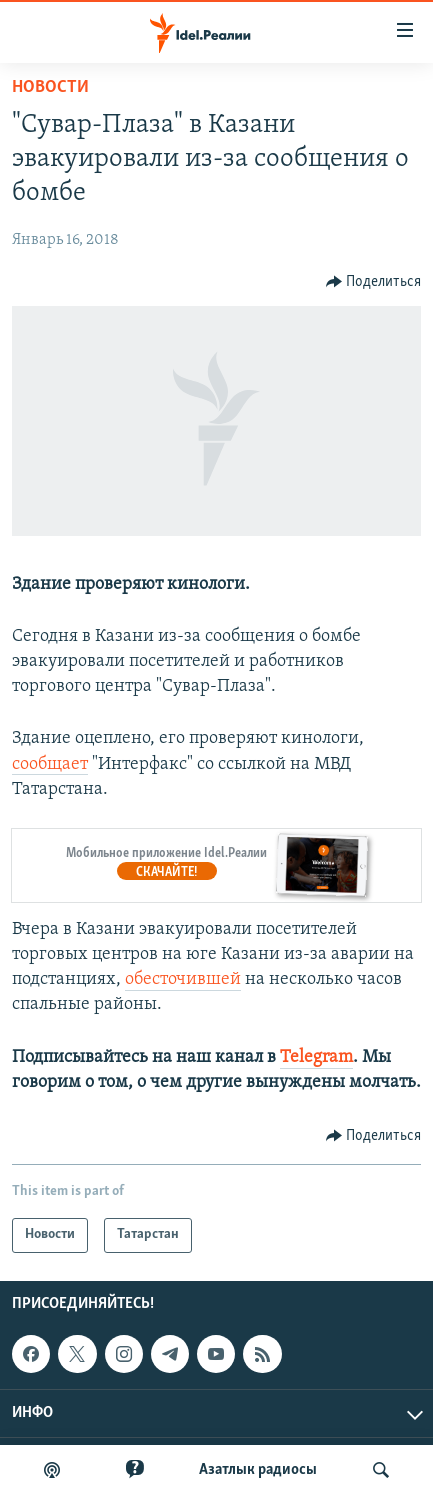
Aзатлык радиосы (258, 1470)
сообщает (50, 764)
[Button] (374, 282)
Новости (50, 87)
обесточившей (183, 979)
